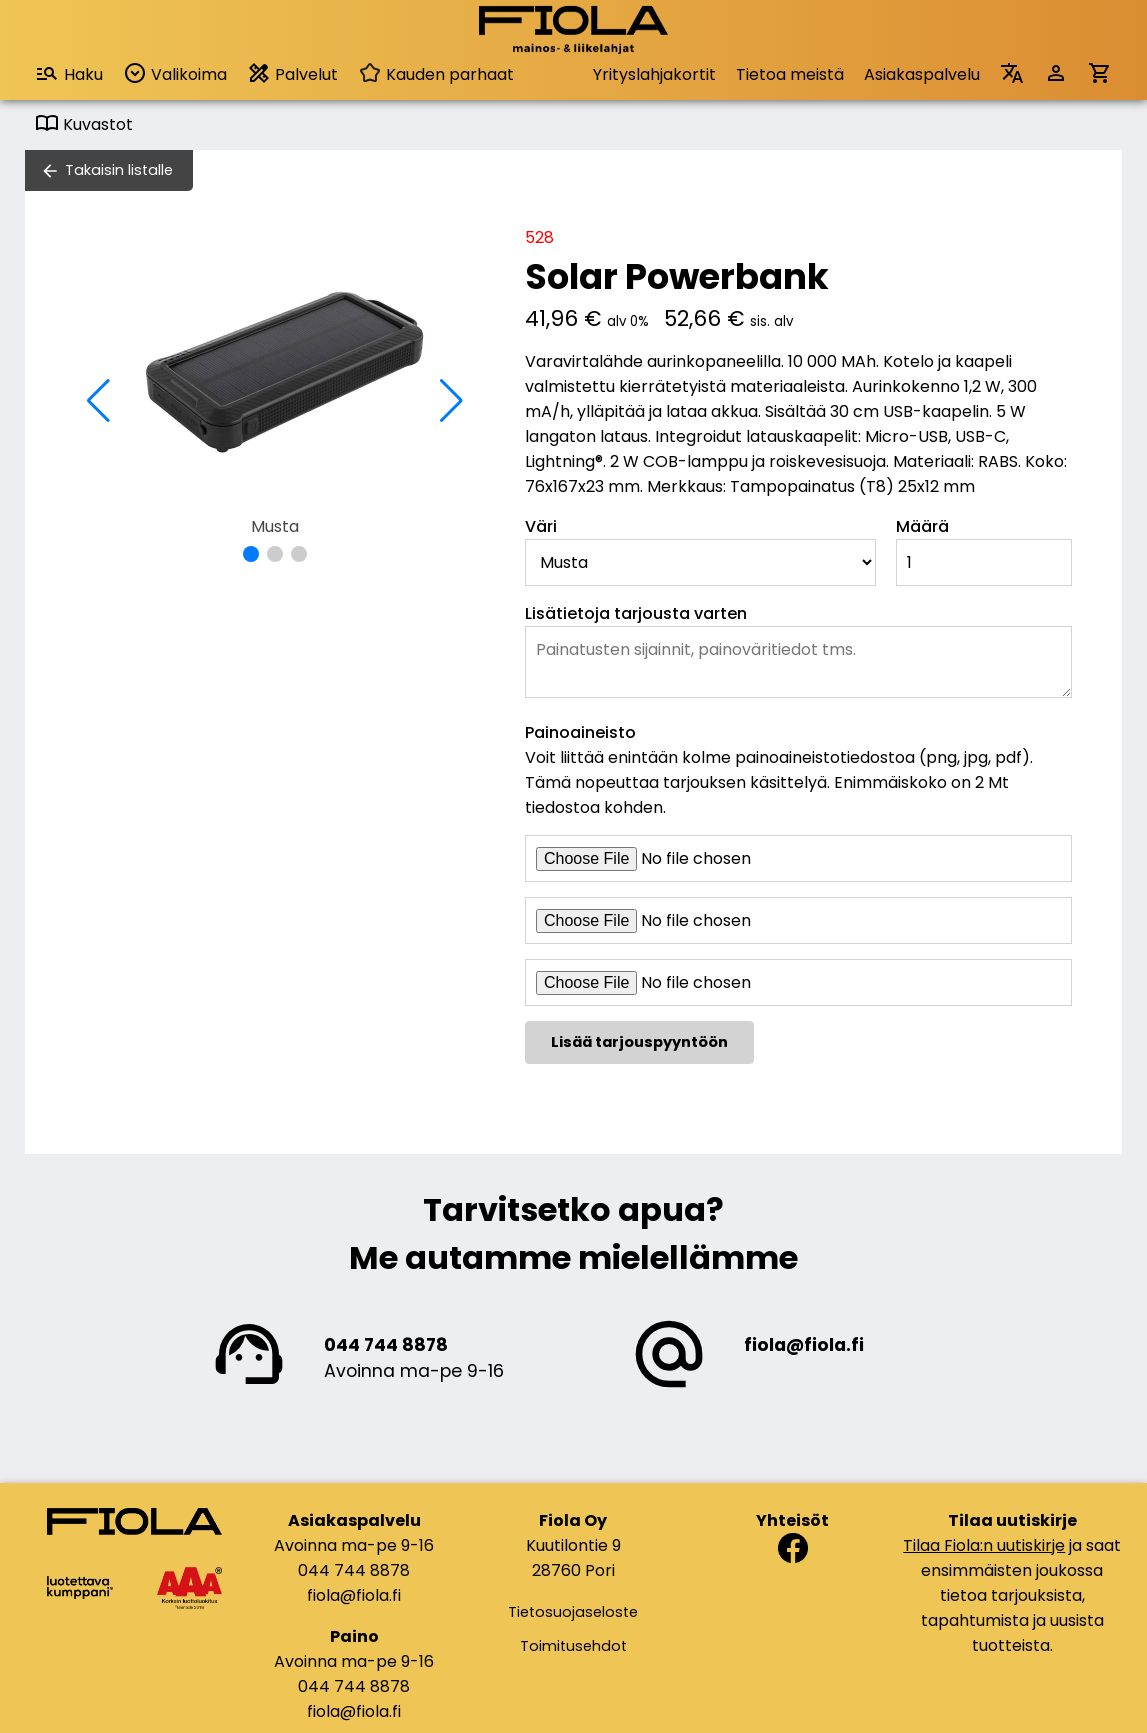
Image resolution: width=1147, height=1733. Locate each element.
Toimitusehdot (573, 1646)
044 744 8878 (386, 1345)
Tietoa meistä (790, 74)
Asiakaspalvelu (922, 74)
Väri (541, 526)
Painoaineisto (580, 732)
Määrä (922, 526)
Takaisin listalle (119, 170)
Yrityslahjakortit (654, 74)
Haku (69, 73)
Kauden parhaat (436, 74)
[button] (251, 554)
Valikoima (175, 73)
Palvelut (292, 73)
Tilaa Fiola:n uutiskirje (984, 1545)
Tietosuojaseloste (573, 1612)
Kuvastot (84, 124)
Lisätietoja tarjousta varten (636, 613)
